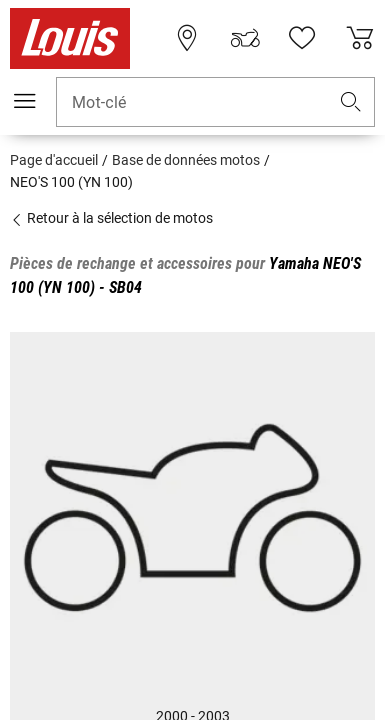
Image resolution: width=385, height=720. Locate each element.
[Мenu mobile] (25, 101)
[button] (351, 102)
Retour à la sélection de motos (111, 218)
